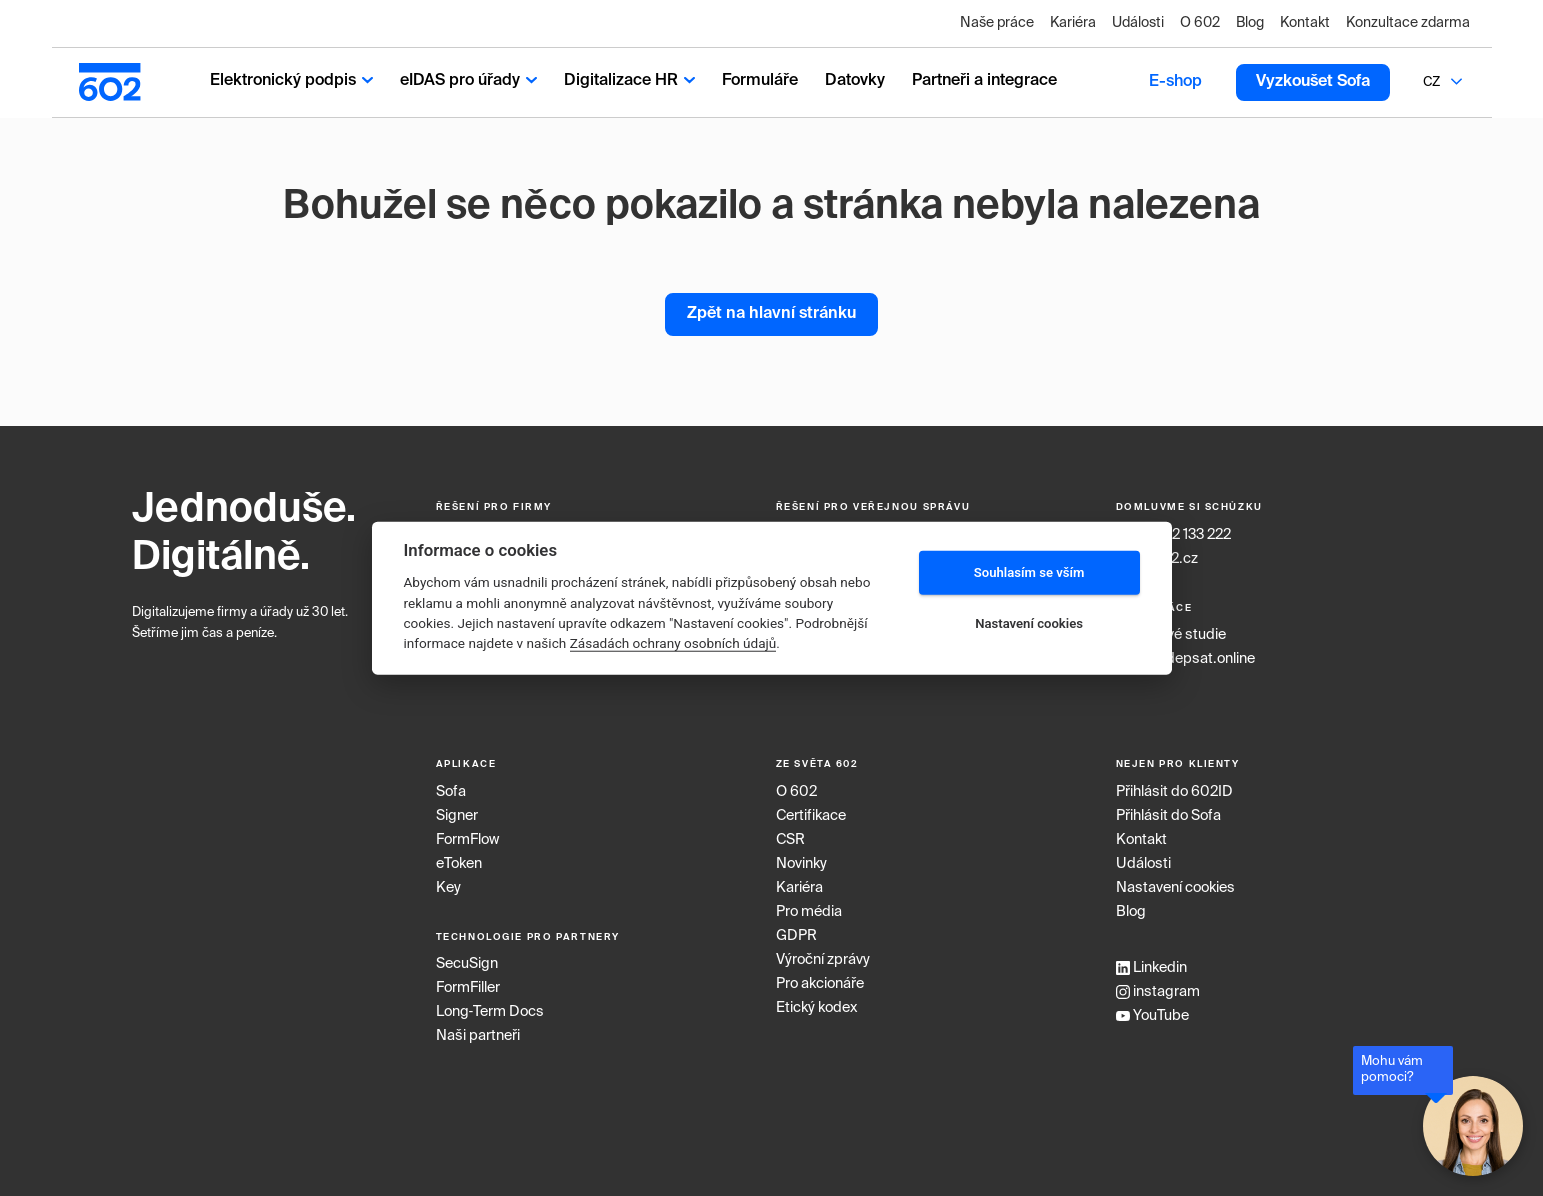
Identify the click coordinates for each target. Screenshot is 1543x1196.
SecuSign (467, 964)
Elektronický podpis (291, 81)
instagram (1158, 992)
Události (1138, 23)
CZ (1431, 82)
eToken (459, 864)
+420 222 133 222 (1173, 535)
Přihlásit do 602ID (1174, 792)
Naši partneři (478, 1036)
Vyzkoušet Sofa (1313, 82)
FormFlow (467, 840)
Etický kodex (816, 1008)
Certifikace (811, 816)
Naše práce (997, 23)
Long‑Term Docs (490, 1012)
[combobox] (1432, 82)
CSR (790, 840)
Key (448, 888)
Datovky (855, 81)
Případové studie (1171, 635)
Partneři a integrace (984, 81)
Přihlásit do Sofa (1168, 816)
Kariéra (1073, 23)
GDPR (796, 936)
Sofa (451, 792)
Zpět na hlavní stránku (771, 314)
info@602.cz (1157, 559)
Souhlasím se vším (1029, 572)
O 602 (1200, 23)
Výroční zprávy (823, 960)
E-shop (1175, 82)
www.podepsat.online (1185, 659)
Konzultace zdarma (1408, 23)
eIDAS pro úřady (468, 81)
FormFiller (468, 988)
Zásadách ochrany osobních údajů (673, 643)
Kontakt (1305, 23)
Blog (1250, 23)
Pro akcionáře (820, 984)
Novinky (801, 864)
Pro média (809, 912)
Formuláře (760, 81)
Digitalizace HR (629, 81)
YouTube (1152, 1016)
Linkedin (1151, 968)
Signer (457, 816)
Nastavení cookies (1175, 888)
